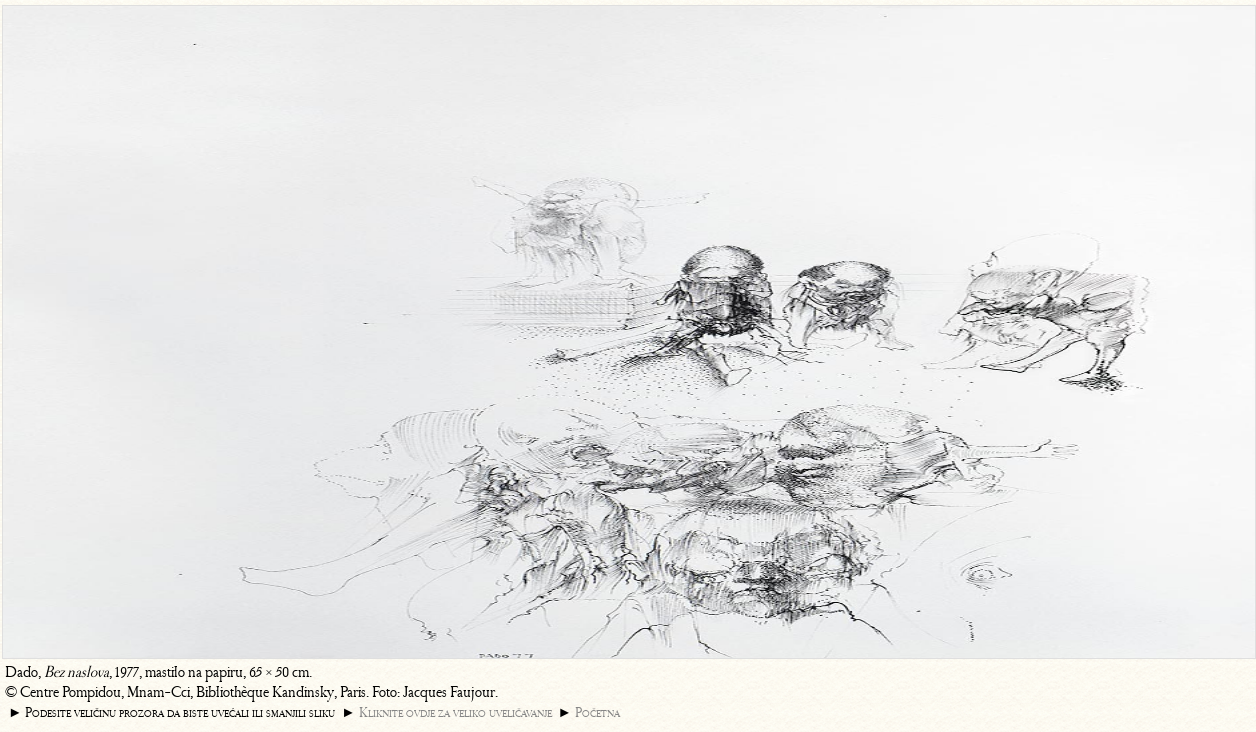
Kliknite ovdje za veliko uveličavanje (455, 712)
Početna (597, 712)
